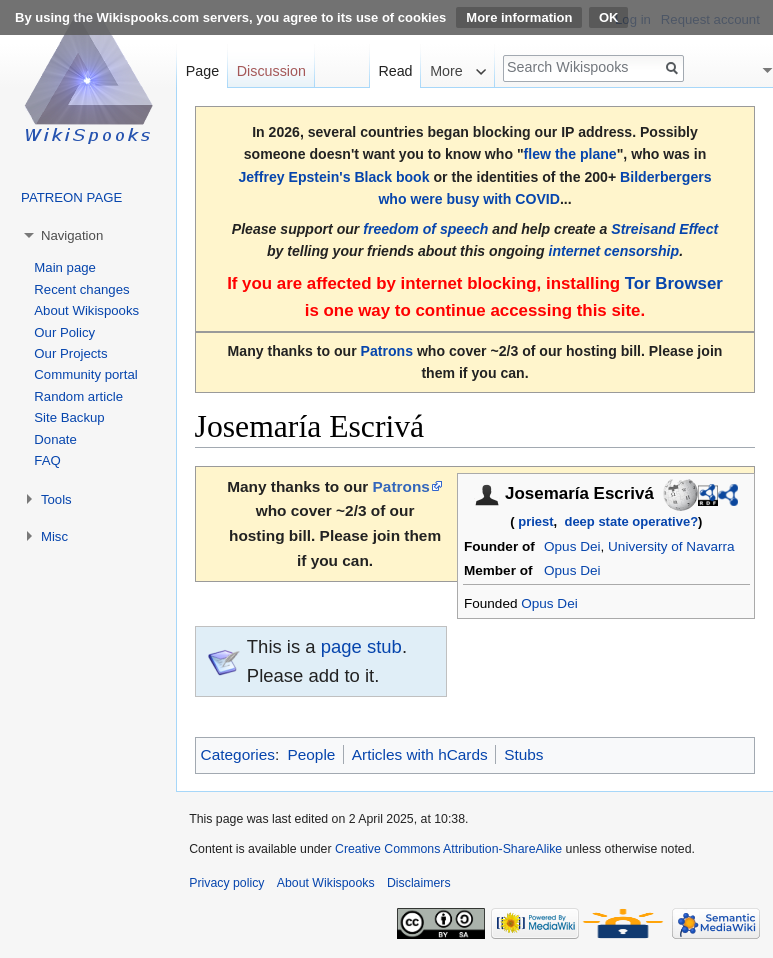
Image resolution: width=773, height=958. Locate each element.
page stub (361, 646)
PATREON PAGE (71, 197)
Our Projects (70, 353)
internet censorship (613, 251)
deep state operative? (631, 521)
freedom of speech (425, 229)
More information (519, 17)
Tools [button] (56, 499)
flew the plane (570, 154)
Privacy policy (226, 883)
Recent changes (81, 289)
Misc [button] (54, 536)
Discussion (271, 71)
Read (395, 71)
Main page (65, 267)
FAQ (47, 460)
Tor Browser (674, 283)
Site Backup (69, 417)
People (311, 754)
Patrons (387, 351)
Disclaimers (419, 883)
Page (202, 71)
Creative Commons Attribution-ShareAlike (448, 849)
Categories (238, 754)
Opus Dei (572, 546)
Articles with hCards (420, 754)
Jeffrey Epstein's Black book (333, 177)
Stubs (523, 754)
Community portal (85, 374)
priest (535, 521)
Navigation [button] (72, 235)
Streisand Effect (664, 229)
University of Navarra (671, 546)
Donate (55, 439)
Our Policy (64, 332)
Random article (78, 396)
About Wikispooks (86, 310)
